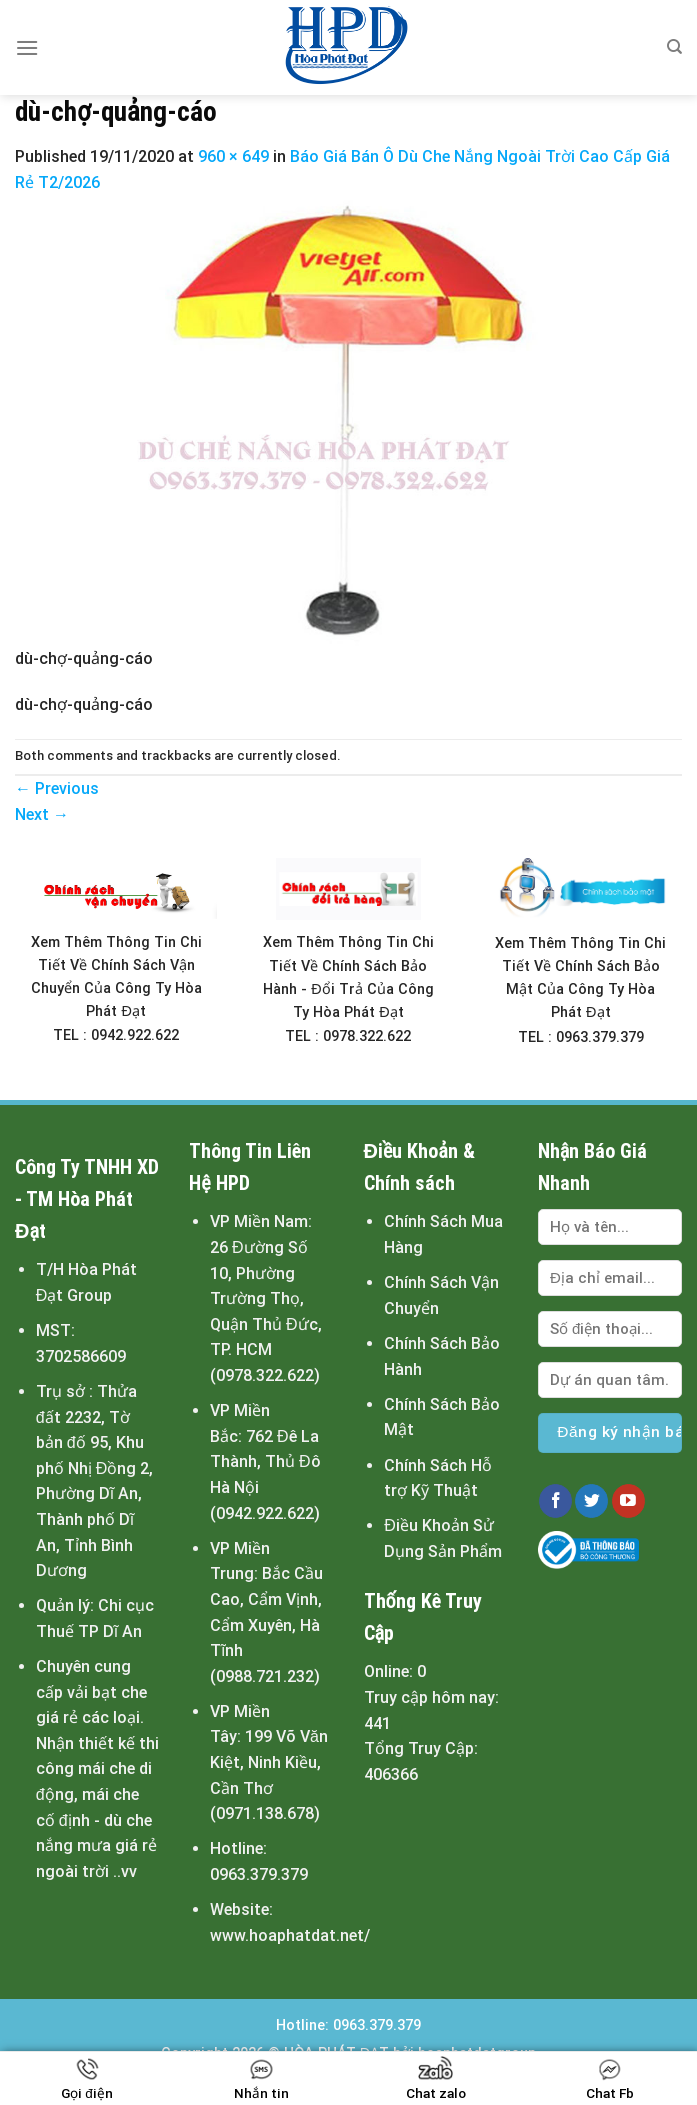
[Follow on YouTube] (628, 1501)
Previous (57, 788)
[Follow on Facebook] (555, 1501)
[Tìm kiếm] (674, 47)
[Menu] (27, 47)
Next (42, 814)
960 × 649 (233, 156)
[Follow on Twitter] (591, 1501)
